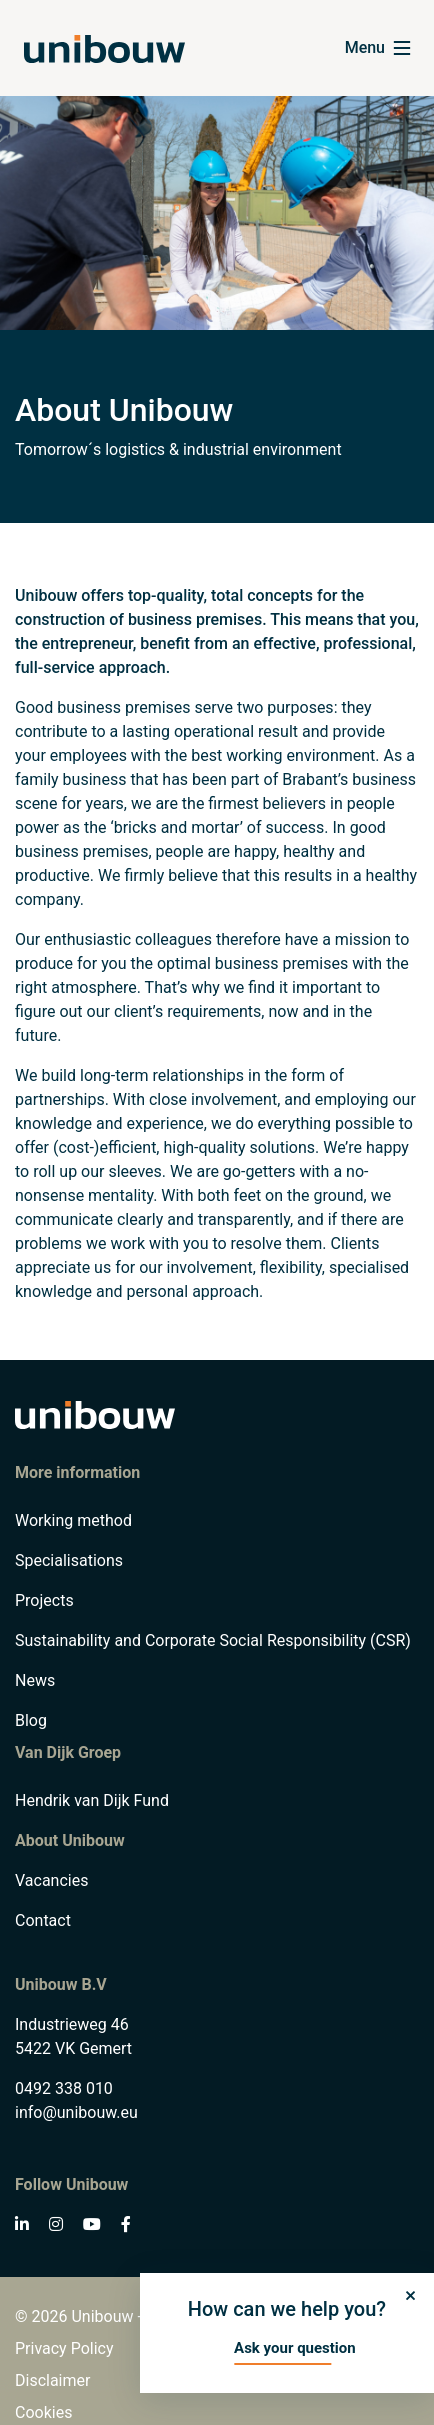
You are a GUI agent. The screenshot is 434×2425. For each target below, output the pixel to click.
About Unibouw (70, 1840)
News (35, 1680)
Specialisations (69, 1560)
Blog (31, 1720)
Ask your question (295, 2348)
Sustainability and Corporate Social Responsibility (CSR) (213, 1640)
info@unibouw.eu (76, 2112)
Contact (43, 1920)
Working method (73, 1520)
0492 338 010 (64, 2088)
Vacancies (51, 1880)
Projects (44, 1600)
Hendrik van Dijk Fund (92, 1800)
